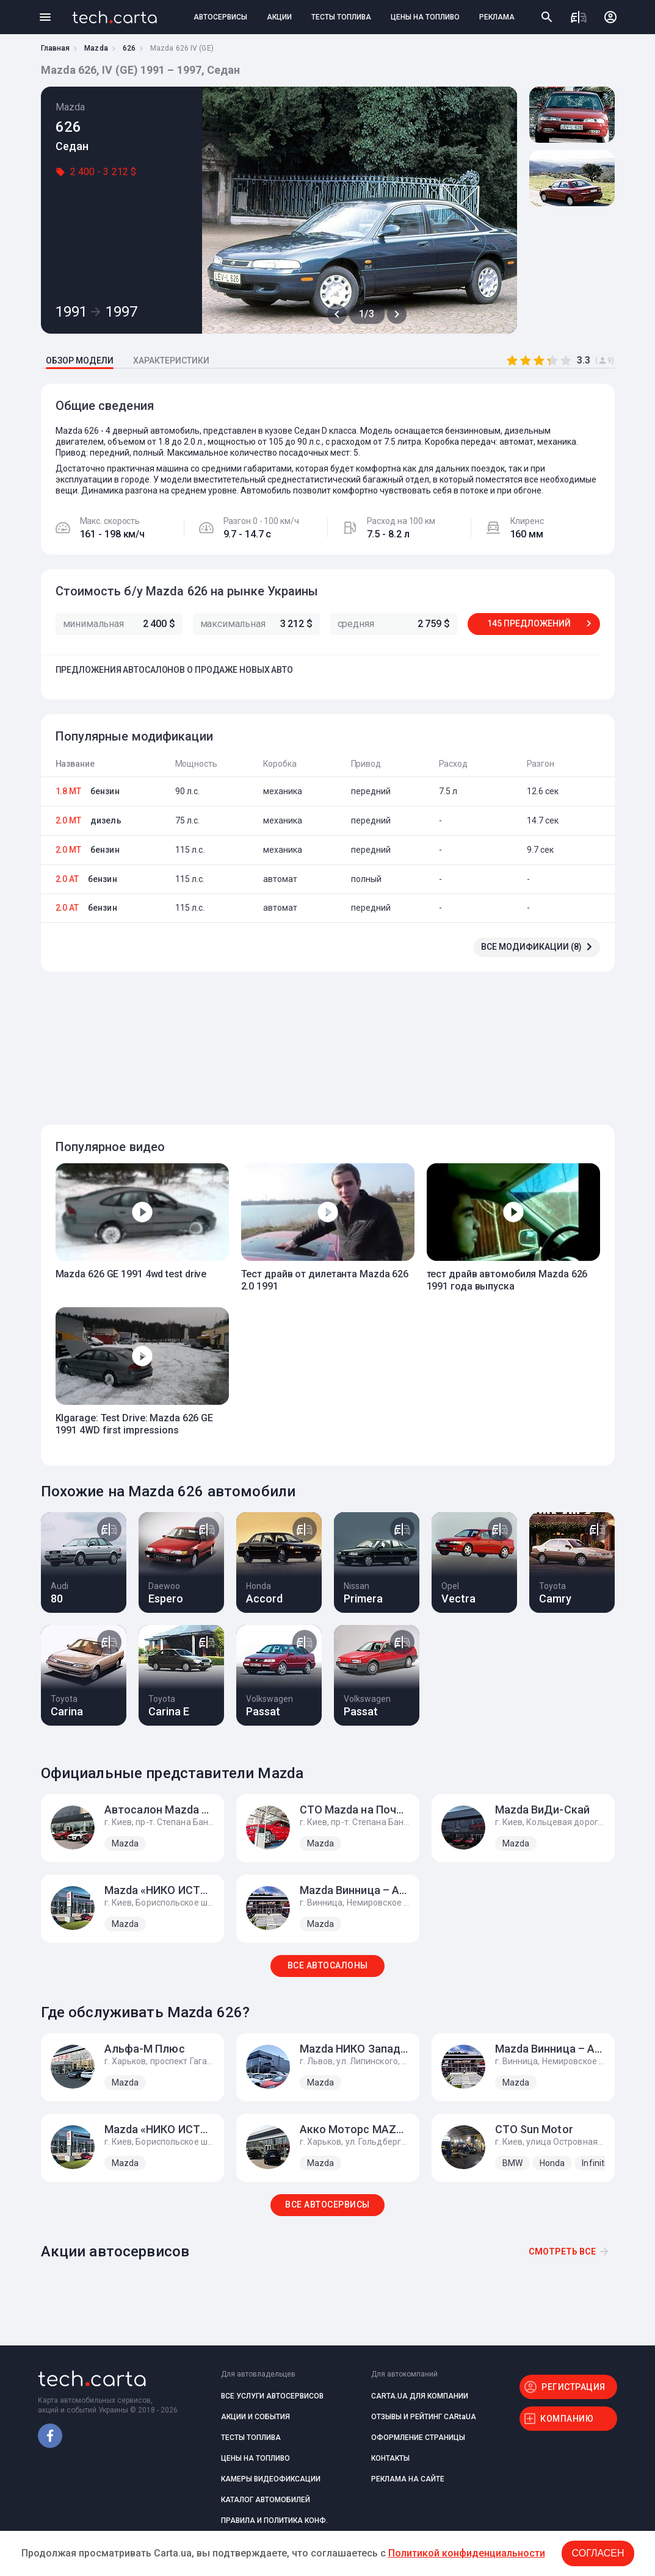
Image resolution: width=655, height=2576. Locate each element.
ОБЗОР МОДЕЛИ (80, 360)
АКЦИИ (279, 17)
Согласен (597, 2553)
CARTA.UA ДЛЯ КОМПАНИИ (419, 2396)
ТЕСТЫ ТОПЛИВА (341, 17)
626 (129, 48)
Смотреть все (562, 2251)
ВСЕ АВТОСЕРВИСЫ (327, 2204)
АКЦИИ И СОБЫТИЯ (255, 2417)
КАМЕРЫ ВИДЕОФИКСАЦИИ (270, 2479)
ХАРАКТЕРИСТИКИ (171, 360)
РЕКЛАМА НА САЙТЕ (407, 2479)
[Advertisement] (325, 1041)
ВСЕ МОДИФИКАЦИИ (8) (531, 947)
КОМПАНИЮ (566, 2419)
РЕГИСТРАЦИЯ (573, 2387)
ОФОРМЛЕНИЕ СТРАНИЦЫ (418, 2437)
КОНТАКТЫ (390, 2458)
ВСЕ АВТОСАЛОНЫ (328, 1965)
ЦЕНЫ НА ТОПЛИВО (425, 17)
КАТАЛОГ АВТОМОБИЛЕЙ (265, 2499)
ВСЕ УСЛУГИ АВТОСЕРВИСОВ (272, 2396)
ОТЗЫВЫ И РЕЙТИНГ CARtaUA (423, 2417)
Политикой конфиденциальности (466, 2553)
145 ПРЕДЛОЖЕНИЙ (529, 623)
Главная (55, 48)
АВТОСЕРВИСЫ (220, 17)
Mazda (96, 48)
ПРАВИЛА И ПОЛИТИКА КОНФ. (274, 2520)
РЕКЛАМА (497, 17)
